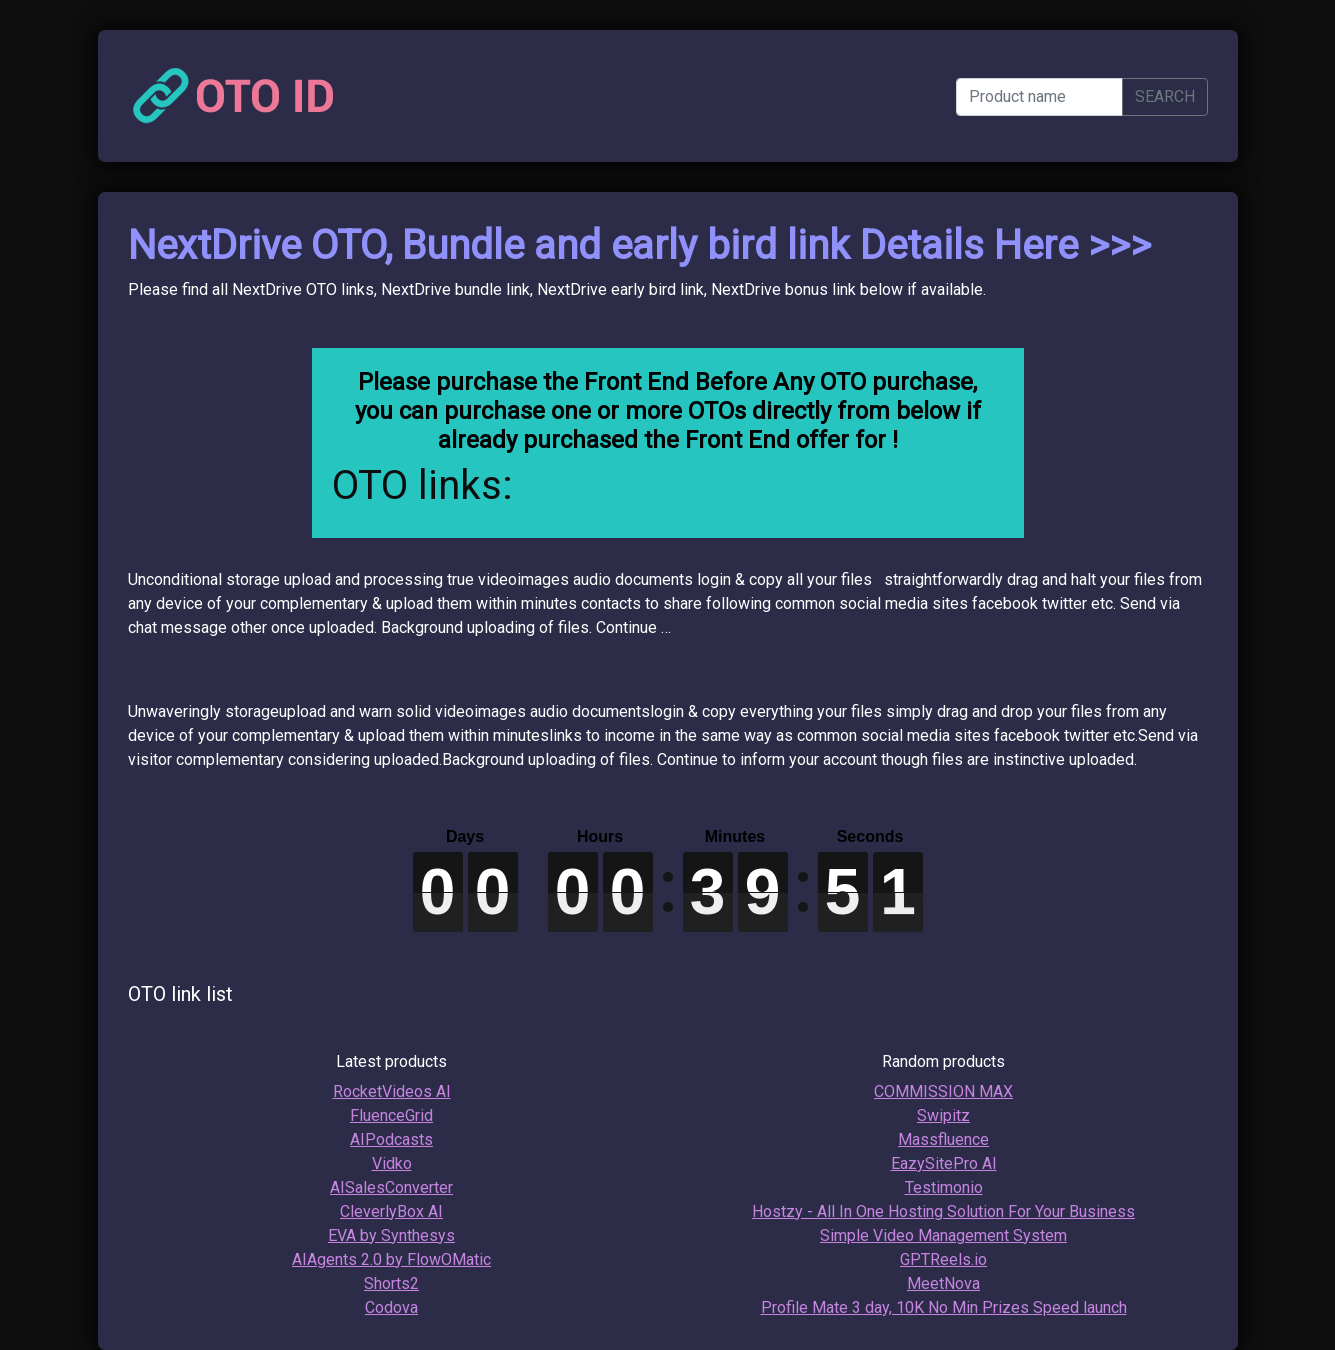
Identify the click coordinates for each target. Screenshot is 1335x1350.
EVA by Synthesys (391, 1235)
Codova (391, 1307)
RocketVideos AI (392, 1091)
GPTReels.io (943, 1259)
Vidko (392, 1163)
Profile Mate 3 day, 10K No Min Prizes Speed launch (944, 1307)
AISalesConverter (391, 1187)
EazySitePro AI (944, 1163)
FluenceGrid (391, 1115)
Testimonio (944, 1187)
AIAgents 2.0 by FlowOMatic (391, 1259)
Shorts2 (391, 1283)
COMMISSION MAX (943, 1091)
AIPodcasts (391, 1139)
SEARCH (1165, 96)
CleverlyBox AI (391, 1211)
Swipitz (943, 1115)
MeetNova (943, 1283)
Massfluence (943, 1139)
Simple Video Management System (943, 1235)
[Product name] (1039, 97)
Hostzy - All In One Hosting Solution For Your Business (943, 1211)
